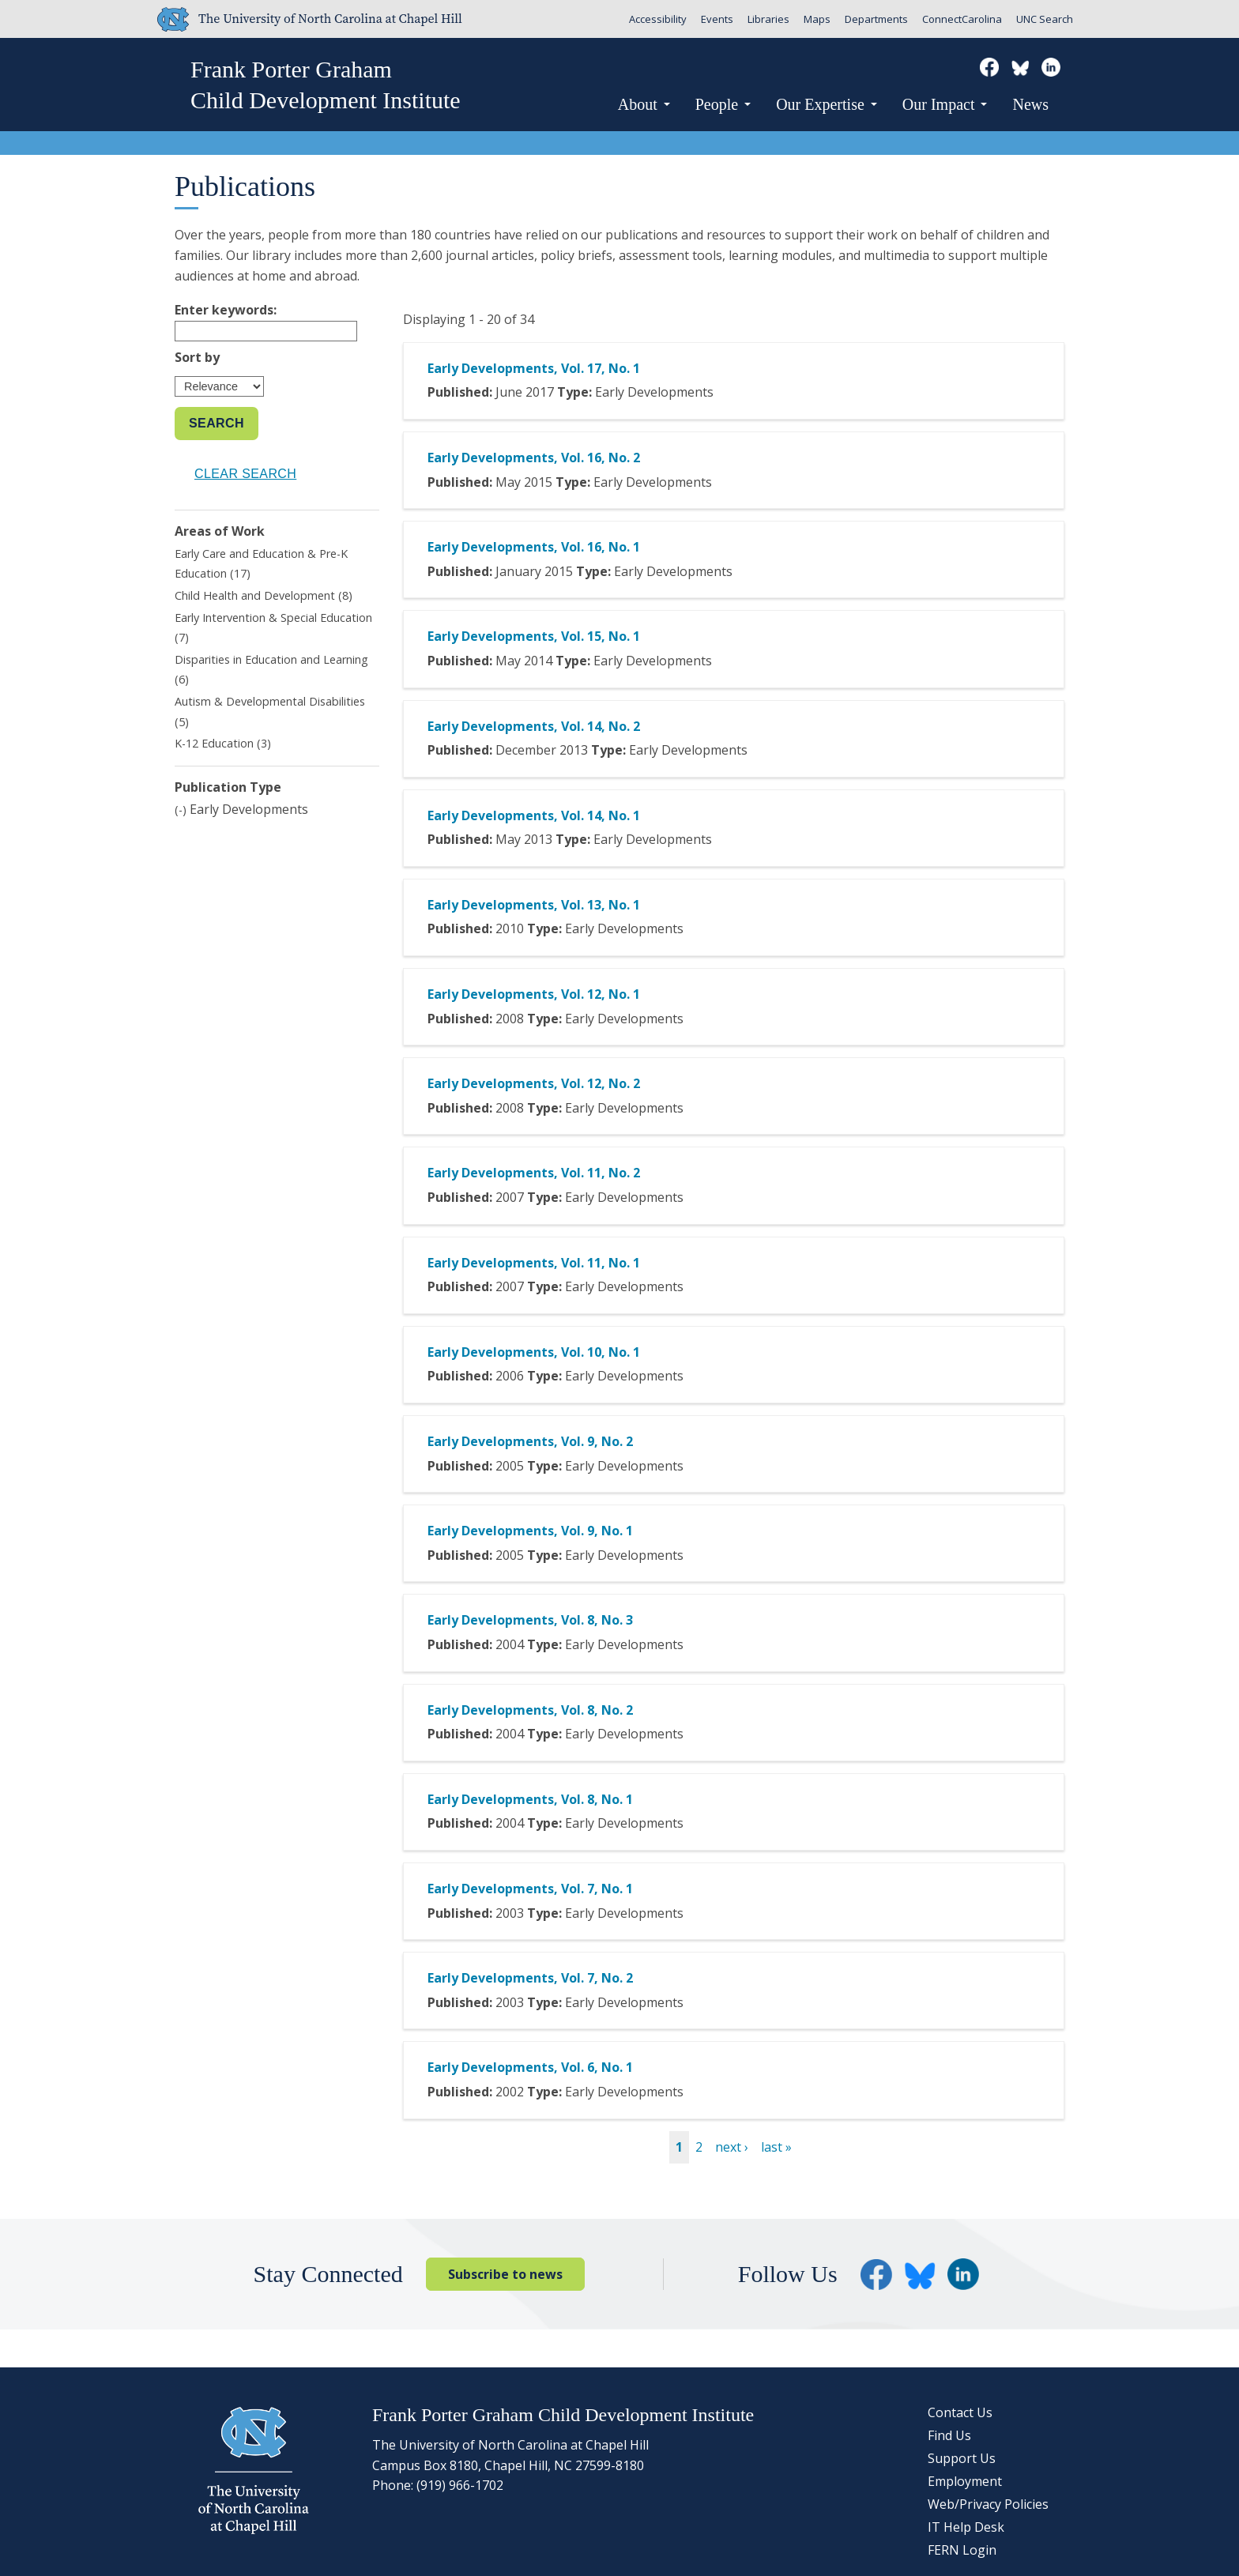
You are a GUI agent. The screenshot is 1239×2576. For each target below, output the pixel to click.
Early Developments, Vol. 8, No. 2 (530, 1710)
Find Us (949, 2435)
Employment (965, 2481)
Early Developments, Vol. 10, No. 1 (533, 1352)
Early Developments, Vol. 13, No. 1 (533, 904)
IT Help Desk (966, 2527)
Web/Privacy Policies (988, 2504)
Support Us (962, 2458)
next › (731, 2147)
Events (717, 19)
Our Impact (945, 104)
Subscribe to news (505, 2274)
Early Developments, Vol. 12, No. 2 (533, 1083)
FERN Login (962, 2550)
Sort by (197, 357)
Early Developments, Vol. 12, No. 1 (533, 994)
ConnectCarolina (962, 19)
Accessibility (658, 19)
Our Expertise (826, 104)
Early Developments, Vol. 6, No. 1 (530, 2067)
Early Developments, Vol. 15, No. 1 (533, 636)
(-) (182, 809)
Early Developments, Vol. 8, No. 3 (530, 1620)
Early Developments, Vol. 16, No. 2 (533, 457)
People (723, 104)
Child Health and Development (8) (263, 595)
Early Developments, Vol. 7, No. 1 (530, 1888)
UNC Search (1044, 19)
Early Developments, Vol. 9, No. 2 (530, 1441)
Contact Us (960, 2412)
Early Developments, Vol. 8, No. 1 (530, 1799)
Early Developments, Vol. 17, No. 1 (533, 368)
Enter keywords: (226, 309)
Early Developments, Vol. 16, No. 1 (533, 546)
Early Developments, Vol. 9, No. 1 (530, 1530)
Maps (817, 19)
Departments (876, 19)
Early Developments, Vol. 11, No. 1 (533, 1262)
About (644, 104)
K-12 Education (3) (223, 743)
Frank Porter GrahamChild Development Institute (325, 84)
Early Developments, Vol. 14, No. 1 (533, 815)
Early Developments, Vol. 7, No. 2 (530, 1978)
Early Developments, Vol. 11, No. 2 (533, 1172)
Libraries (768, 19)
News (1030, 104)
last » (776, 2147)
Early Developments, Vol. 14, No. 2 (533, 726)
